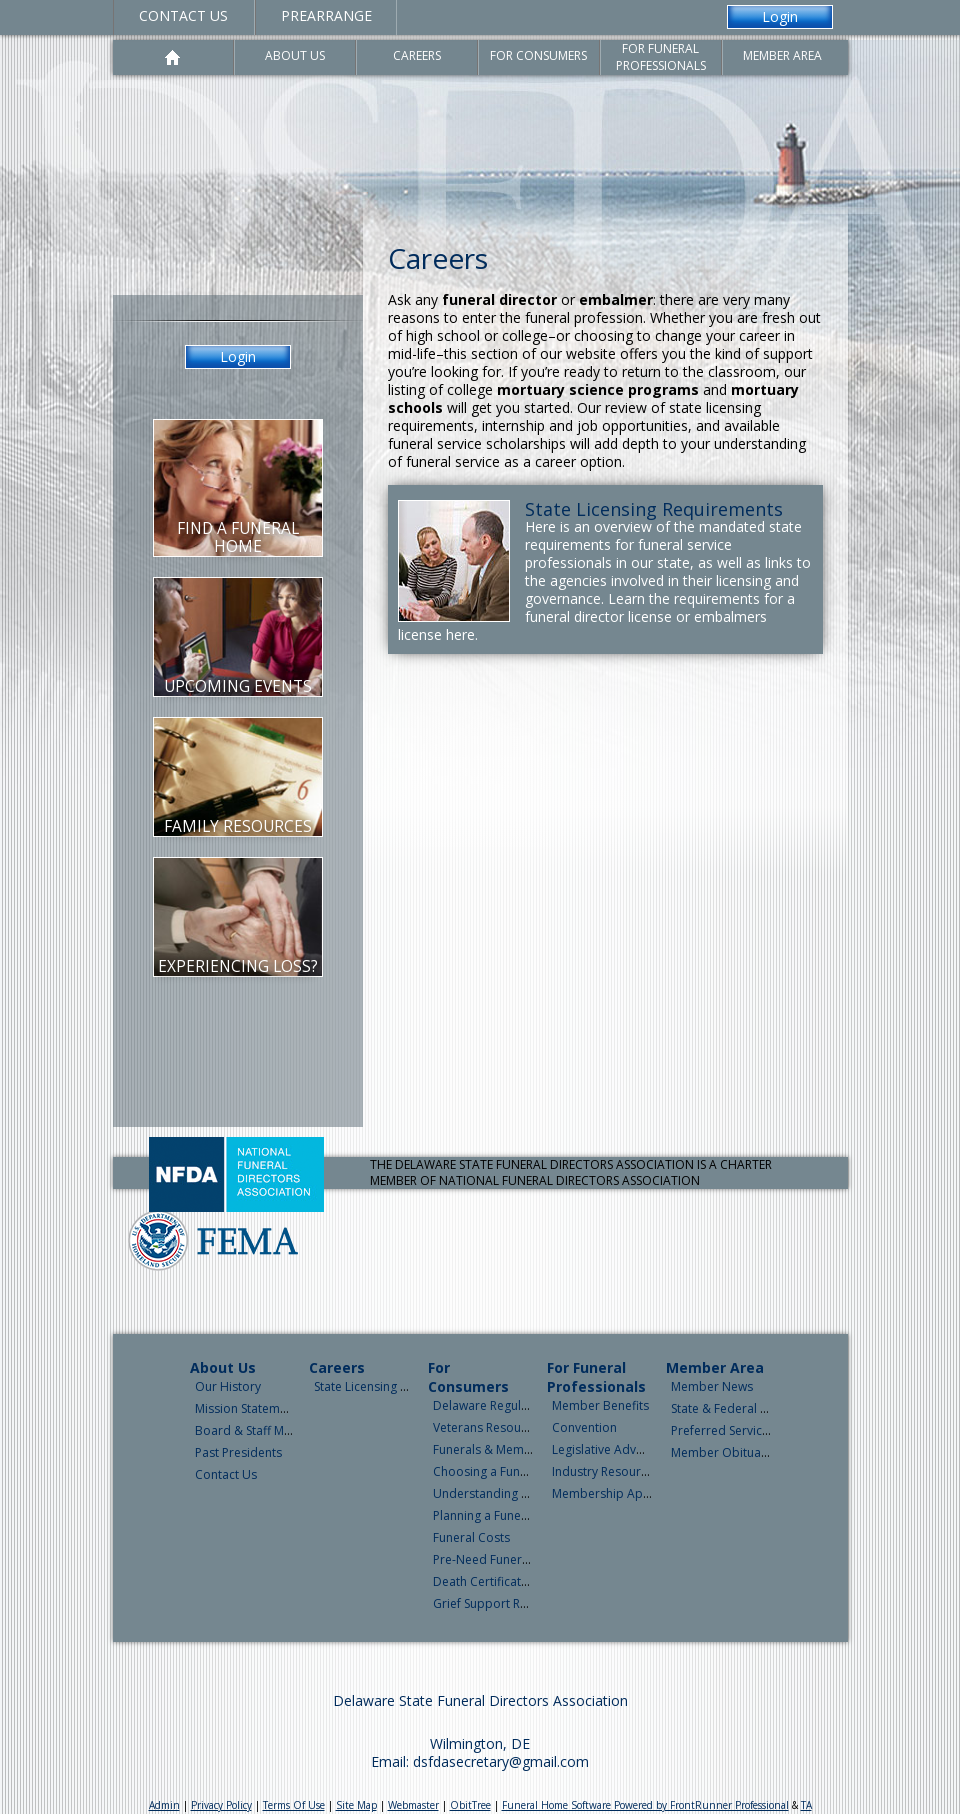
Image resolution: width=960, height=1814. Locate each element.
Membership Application (622, 1493)
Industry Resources (606, 1471)
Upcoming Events (238, 686)
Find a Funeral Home (238, 537)
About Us (223, 1367)
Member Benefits (600, 1405)
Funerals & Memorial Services (516, 1449)
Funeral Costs (471, 1537)
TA (806, 1805)
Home (173, 57)
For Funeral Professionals (596, 1377)
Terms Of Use (294, 1805)
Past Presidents (238, 1452)
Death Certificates (483, 1581)
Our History (228, 1386)
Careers (337, 1367)
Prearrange (326, 15)
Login (780, 16)
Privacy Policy (221, 1805)
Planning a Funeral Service (506, 1515)
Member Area (715, 1367)
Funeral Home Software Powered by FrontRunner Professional (645, 1805)
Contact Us (183, 15)
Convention (584, 1427)
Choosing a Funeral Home (506, 1471)
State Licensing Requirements (654, 509)
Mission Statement (246, 1408)
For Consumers (468, 1377)
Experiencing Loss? (238, 966)
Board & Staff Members (261, 1430)
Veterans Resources (489, 1427)
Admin (164, 1805)
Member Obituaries (726, 1452)
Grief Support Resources (502, 1603)
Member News (712, 1386)
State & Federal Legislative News (762, 1408)
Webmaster (413, 1805)
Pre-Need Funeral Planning (508, 1559)
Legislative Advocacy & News (633, 1449)
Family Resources (238, 826)
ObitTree (470, 1805)
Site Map (356, 1805)
